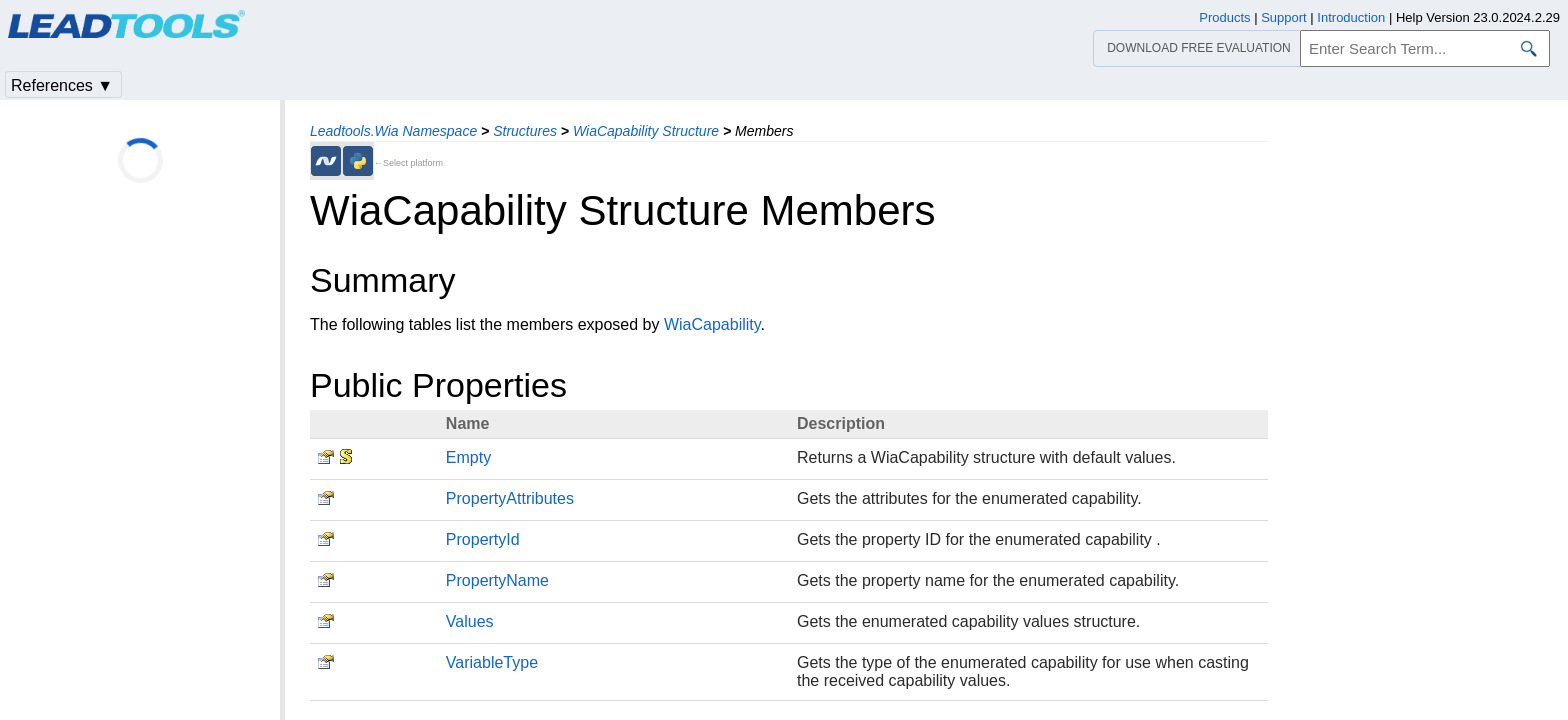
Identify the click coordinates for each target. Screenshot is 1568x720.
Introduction (1351, 17)
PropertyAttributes (510, 498)
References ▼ (62, 85)
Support (1284, 17)
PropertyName (497, 580)
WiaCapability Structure (646, 131)
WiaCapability (712, 324)
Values (470, 621)
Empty (468, 457)
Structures (525, 131)
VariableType (492, 662)
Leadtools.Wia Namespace (393, 131)
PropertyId (483, 539)
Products (1224, 17)
